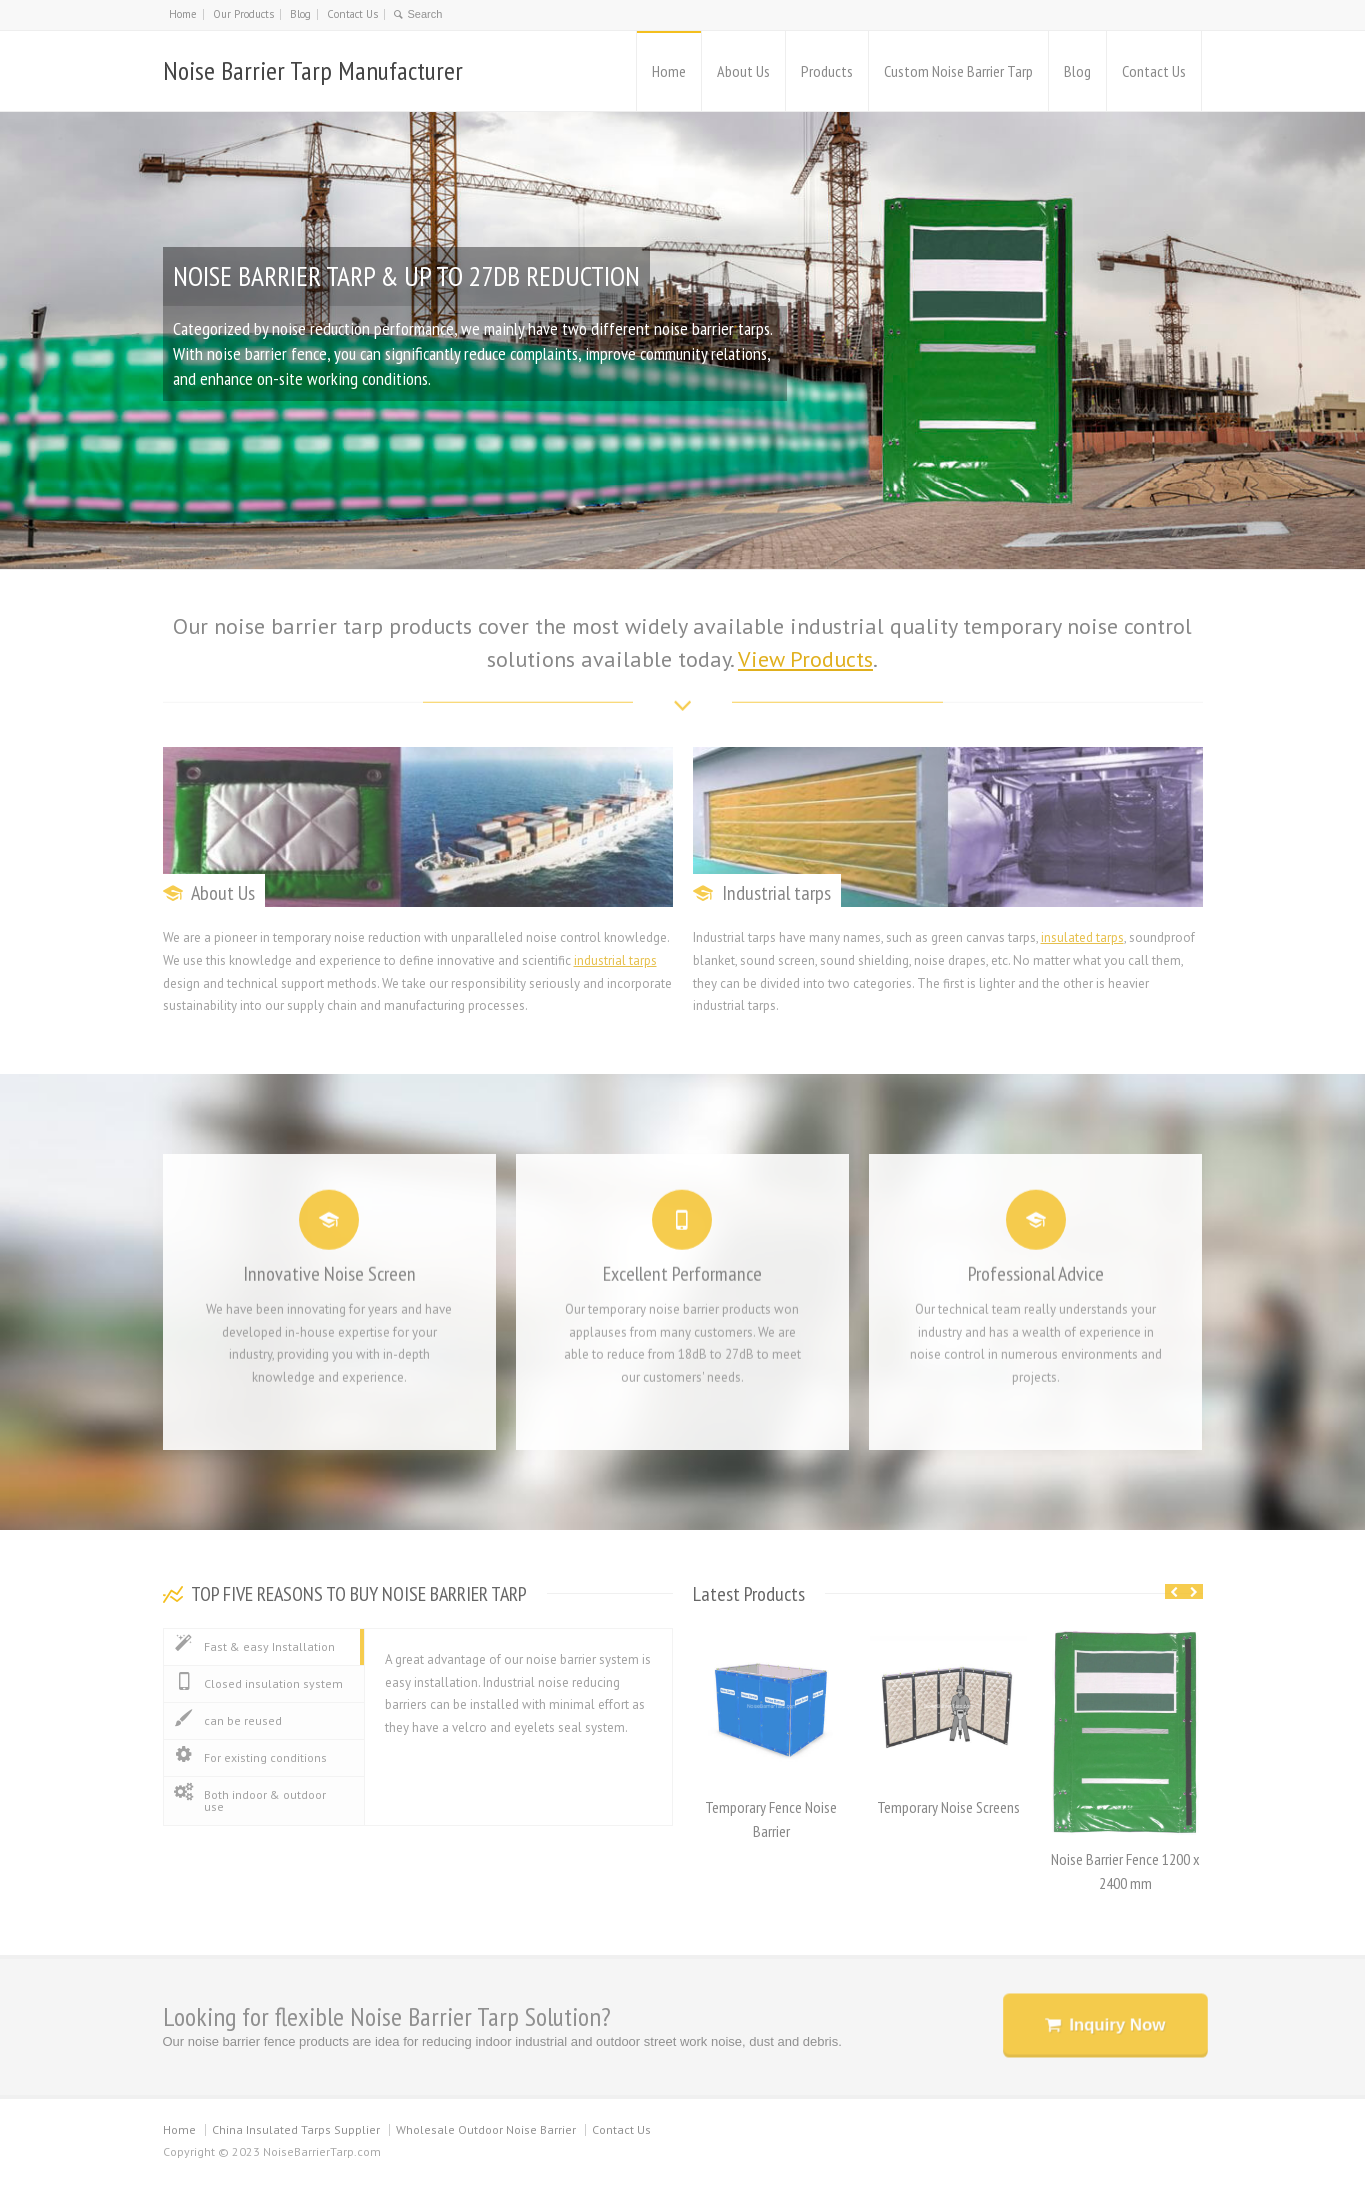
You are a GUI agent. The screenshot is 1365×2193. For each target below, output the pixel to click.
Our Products (243, 14)
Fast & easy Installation (254, 1646)
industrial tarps (615, 960)
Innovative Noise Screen (329, 1266)
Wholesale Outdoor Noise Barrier (486, 2129)
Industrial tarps (776, 893)
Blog (300, 14)
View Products (805, 659)
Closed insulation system (258, 1683)
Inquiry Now (1115, 2023)
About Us (743, 71)
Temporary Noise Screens (948, 1807)
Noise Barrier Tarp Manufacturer (313, 70)
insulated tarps (1082, 937)
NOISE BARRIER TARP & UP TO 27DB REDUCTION (413, 276)
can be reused (228, 1720)
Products (827, 71)
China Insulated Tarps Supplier (296, 2129)
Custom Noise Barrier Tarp (958, 71)
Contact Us (352, 14)
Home (183, 14)
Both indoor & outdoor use (250, 1800)
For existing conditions (250, 1757)
